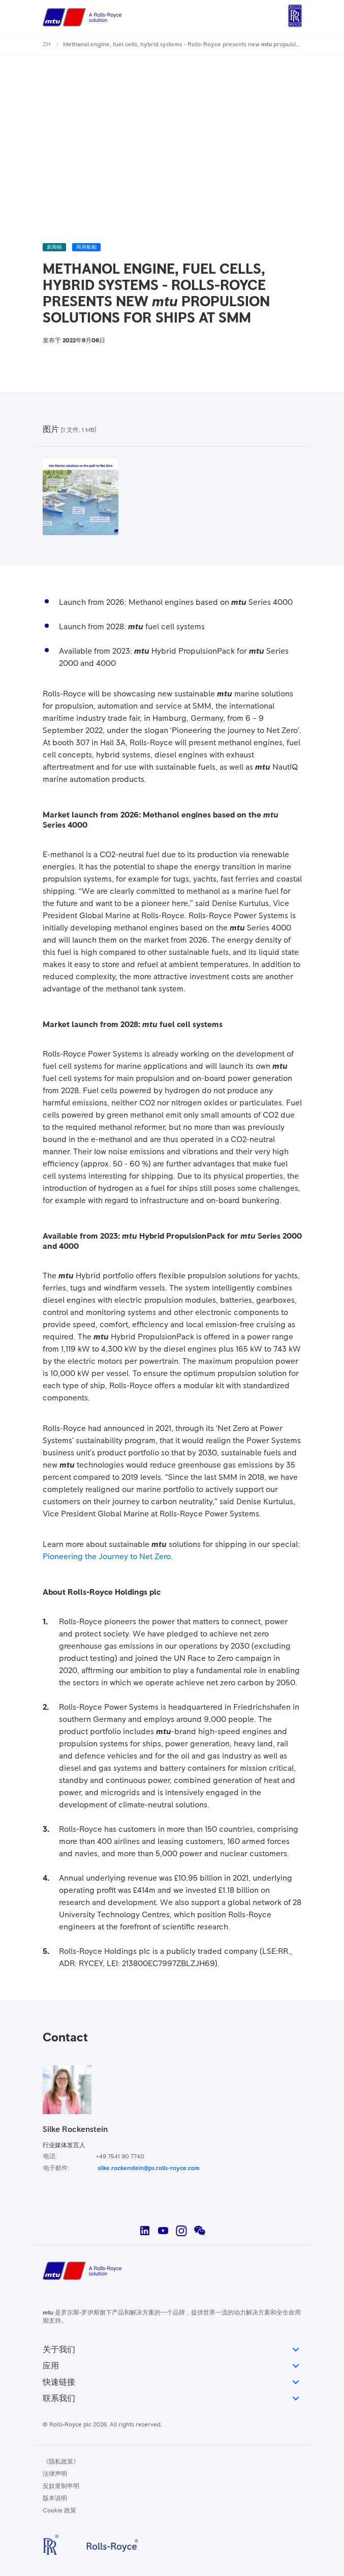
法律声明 (55, 2474)
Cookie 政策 (59, 2511)
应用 (172, 2366)
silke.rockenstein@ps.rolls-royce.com (149, 2168)
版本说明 (55, 2499)
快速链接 (172, 2382)
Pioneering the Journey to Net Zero (107, 1557)
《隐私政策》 (61, 2462)
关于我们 (172, 2350)
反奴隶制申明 (61, 2486)
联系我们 (172, 2398)
